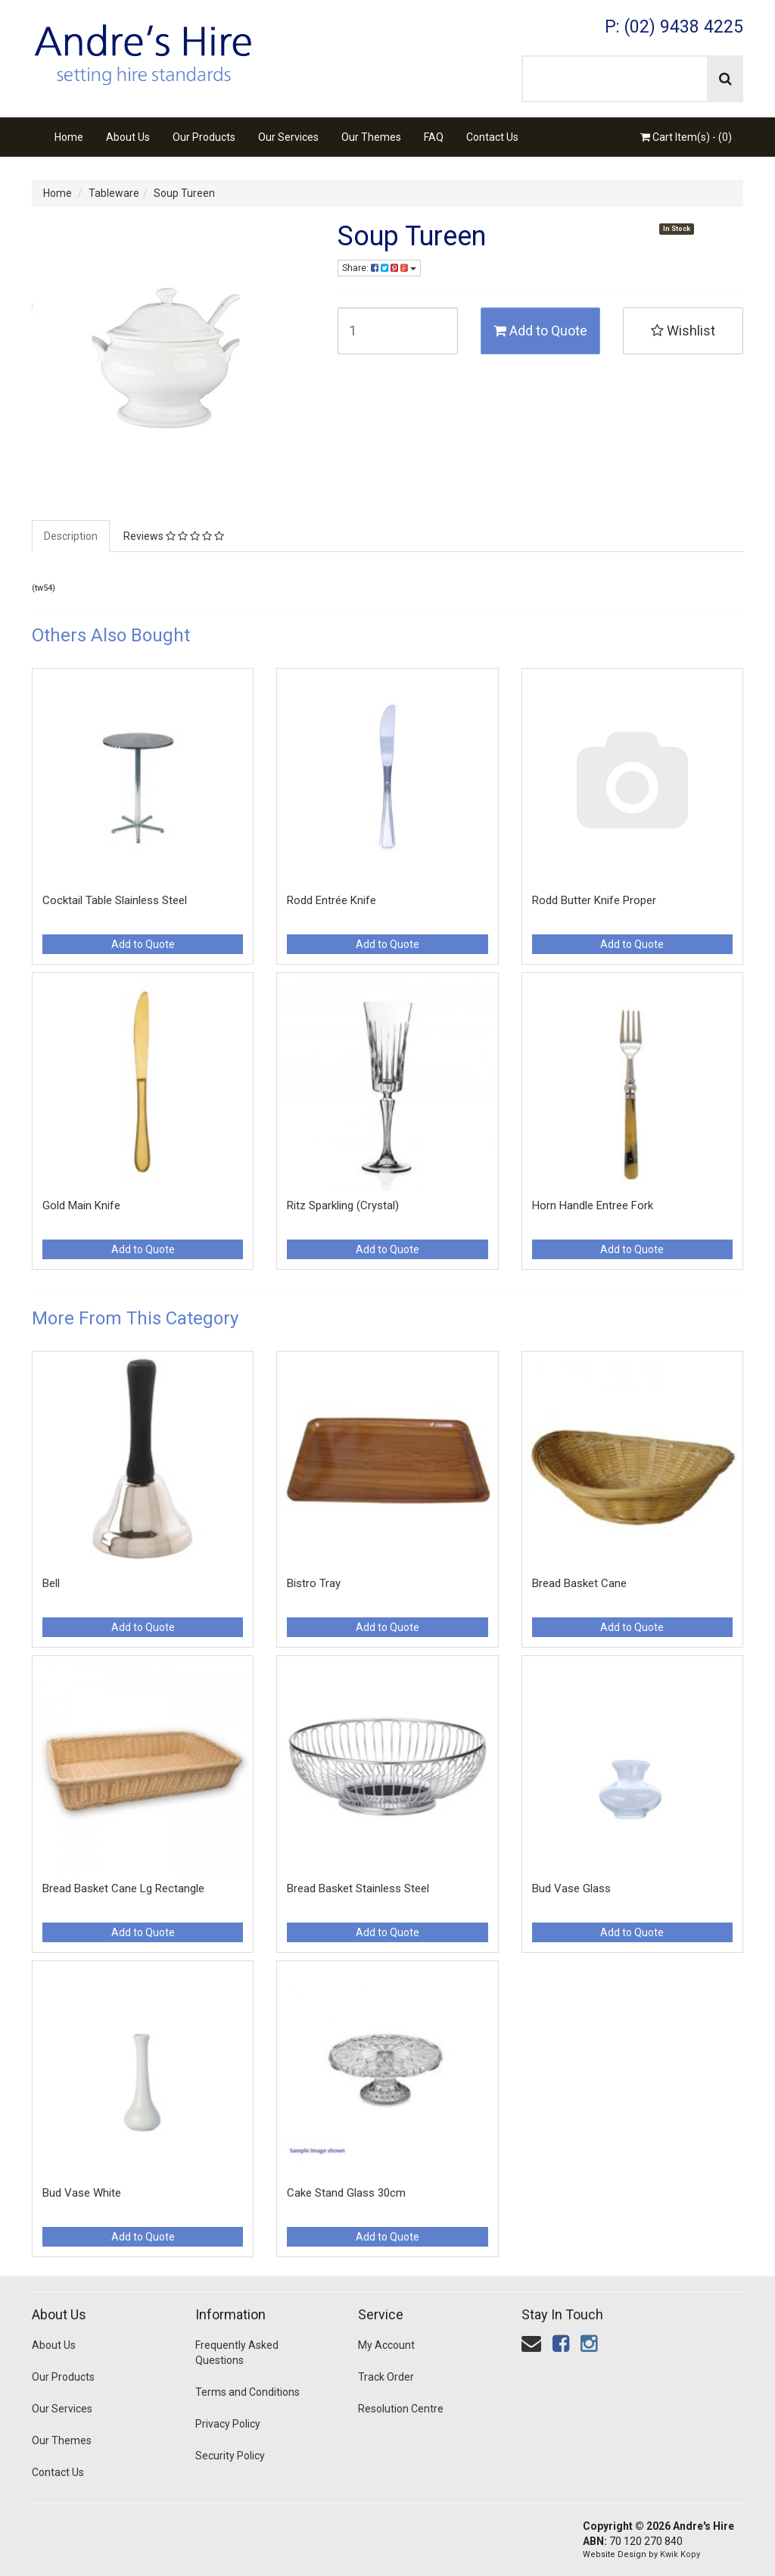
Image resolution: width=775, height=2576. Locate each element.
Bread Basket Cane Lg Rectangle (123, 1888)
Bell (51, 1583)
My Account (386, 2345)
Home (68, 137)
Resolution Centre (401, 2409)
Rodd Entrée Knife (331, 900)
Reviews (173, 536)
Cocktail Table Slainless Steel (114, 900)
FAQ (434, 137)
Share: (379, 268)
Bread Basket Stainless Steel (358, 1888)
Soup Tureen (184, 193)
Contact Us (492, 137)
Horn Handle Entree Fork (592, 1205)
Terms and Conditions (247, 2392)
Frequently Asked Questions (237, 2352)
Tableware (114, 193)
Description (71, 536)
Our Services (288, 137)
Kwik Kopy (680, 2554)
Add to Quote (540, 330)
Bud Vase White (81, 2193)
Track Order (386, 2377)
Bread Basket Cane (579, 1583)
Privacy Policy (227, 2424)
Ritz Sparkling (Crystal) (343, 1205)
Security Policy (230, 2456)
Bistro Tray (314, 1583)
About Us (128, 137)
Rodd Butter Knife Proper (594, 900)
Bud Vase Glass (571, 1888)
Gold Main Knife (81, 1205)
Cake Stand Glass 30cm (346, 2193)
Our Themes (371, 137)
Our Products (204, 137)
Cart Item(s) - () (686, 137)
